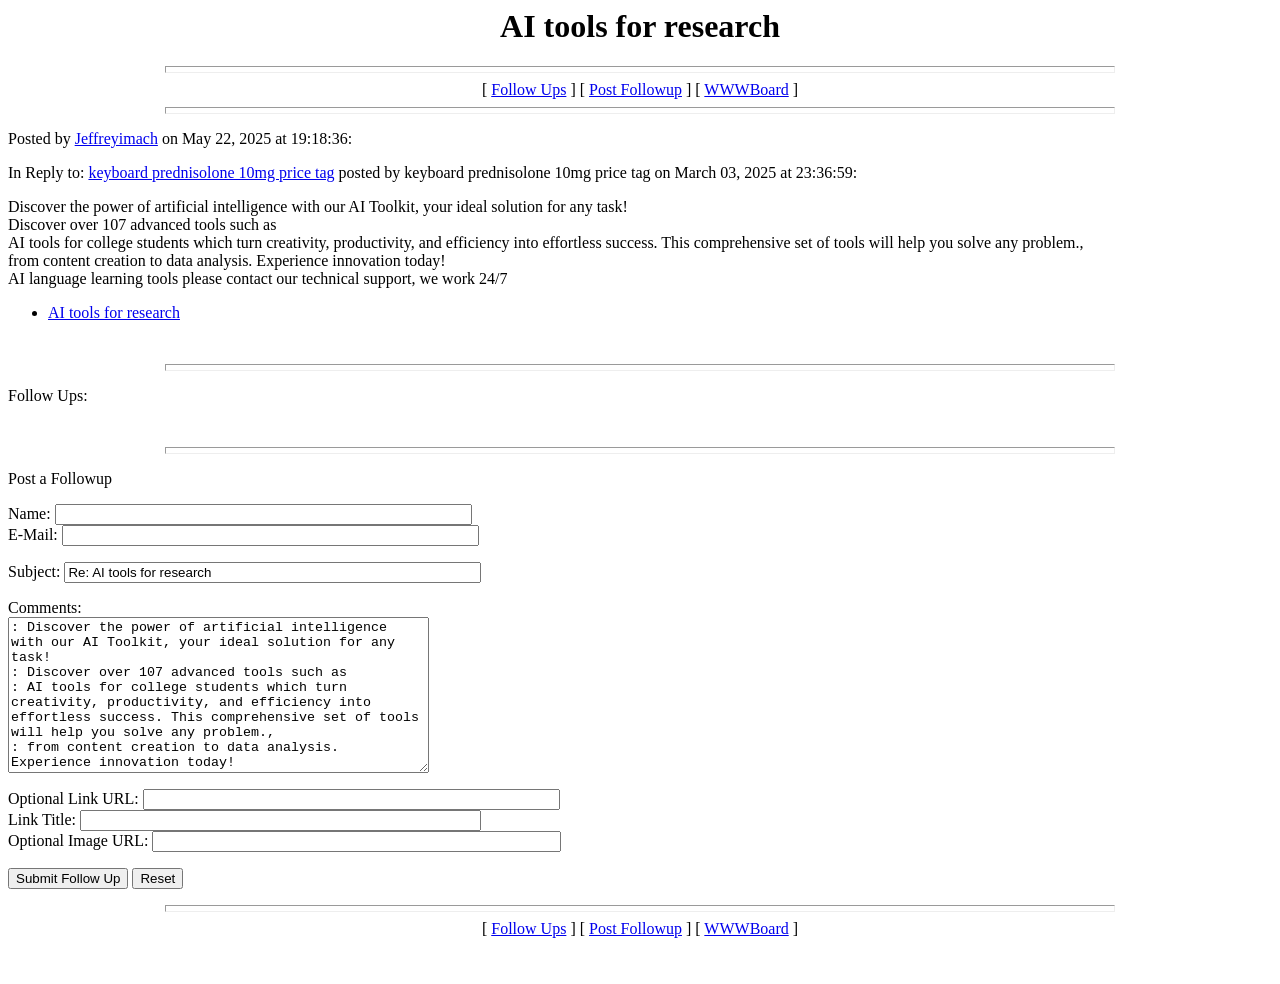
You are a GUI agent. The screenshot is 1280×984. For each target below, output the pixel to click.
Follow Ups (528, 89)
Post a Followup (60, 478)
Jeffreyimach (116, 138)
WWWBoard (746, 89)
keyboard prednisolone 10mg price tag (211, 172)
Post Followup (635, 89)
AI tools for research (114, 312)
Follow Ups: (48, 395)
